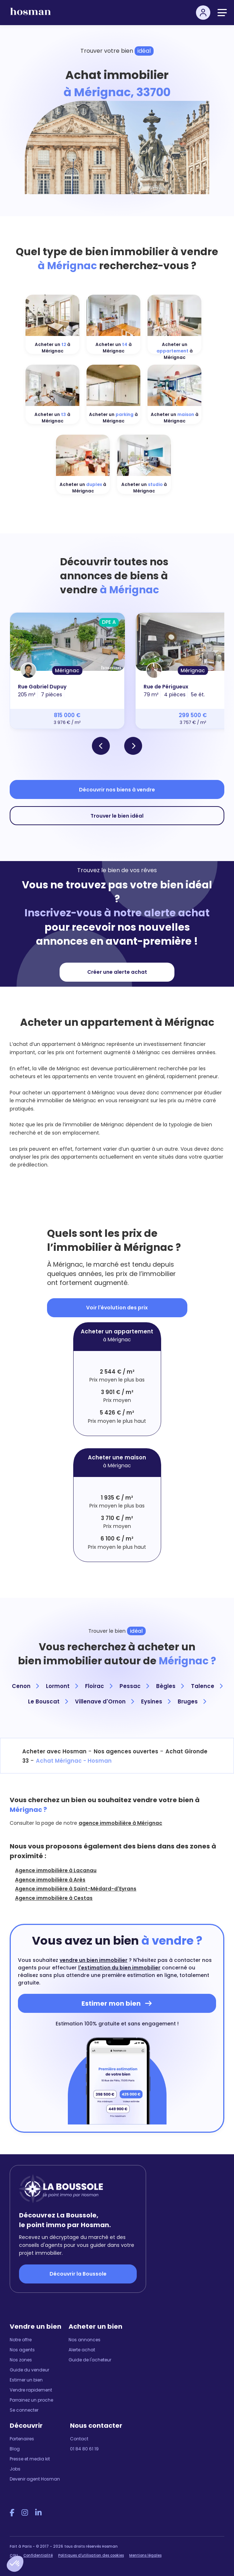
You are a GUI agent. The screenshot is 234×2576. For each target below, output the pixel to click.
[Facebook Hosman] (12, 2512)
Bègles (170, 1686)
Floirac (98, 1686)
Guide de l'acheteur (90, 2360)
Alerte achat (82, 2350)
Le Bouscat (48, 1701)
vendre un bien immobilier (93, 1960)
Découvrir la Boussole (78, 2273)
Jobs (15, 2469)
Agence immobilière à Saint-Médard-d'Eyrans (75, 1888)
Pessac (134, 1686)
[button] (15, 2563)
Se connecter (24, 2410)
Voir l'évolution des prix (117, 1307)
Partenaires (22, 2439)
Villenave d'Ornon (104, 1701)
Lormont (62, 1686)
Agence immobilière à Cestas (54, 1898)
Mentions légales (145, 2555)
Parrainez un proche (31, 2400)
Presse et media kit (30, 2459)
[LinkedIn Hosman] (38, 2512)
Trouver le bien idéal (117, 815)
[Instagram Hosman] (25, 2512)
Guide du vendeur (29, 2370)
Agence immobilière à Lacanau (56, 1870)
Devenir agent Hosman (35, 2479)
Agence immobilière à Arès (50, 1879)
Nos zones (21, 2360)
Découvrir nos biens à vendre (117, 789)
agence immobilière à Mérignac (120, 1823)
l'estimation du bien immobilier (119, 1967)
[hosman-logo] (30, 14)
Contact (79, 2439)
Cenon (25, 1686)
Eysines (155, 1701)
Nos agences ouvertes (126, 1751)
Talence (207, 1686)
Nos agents (22, 2350)
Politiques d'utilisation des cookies (91, 2555)
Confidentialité (38, 2555)
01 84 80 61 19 (84, 2449)
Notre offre (21, 2340)
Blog (15, 2449)
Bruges (192, 1701)
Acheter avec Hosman (54, 1751)
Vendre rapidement (31, 2390)
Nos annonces (84, 2340)
